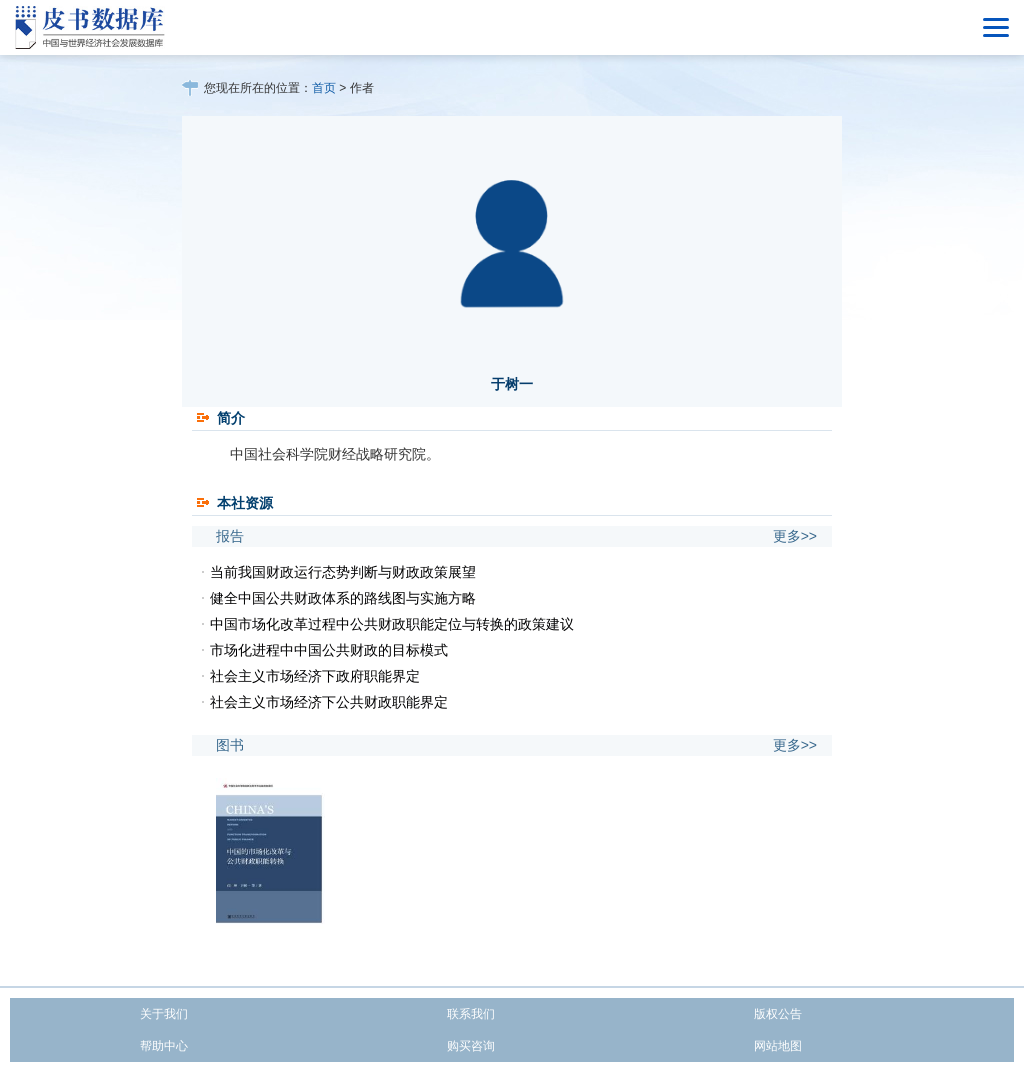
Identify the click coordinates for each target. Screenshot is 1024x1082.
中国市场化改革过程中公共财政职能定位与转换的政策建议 (392, 624)
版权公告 (778, 1014)
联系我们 (471, 1014)
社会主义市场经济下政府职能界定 (315, 676)
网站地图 (778, 1046)
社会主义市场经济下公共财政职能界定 (329, 702)
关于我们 (164, 1014)
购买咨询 (471, 1046)
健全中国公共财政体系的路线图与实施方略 (343, 598)
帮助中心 (164, 1046)
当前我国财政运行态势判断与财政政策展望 (343, 572)
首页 (324, 88)
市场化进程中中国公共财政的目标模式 (329, 650)
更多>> (795, 536)
